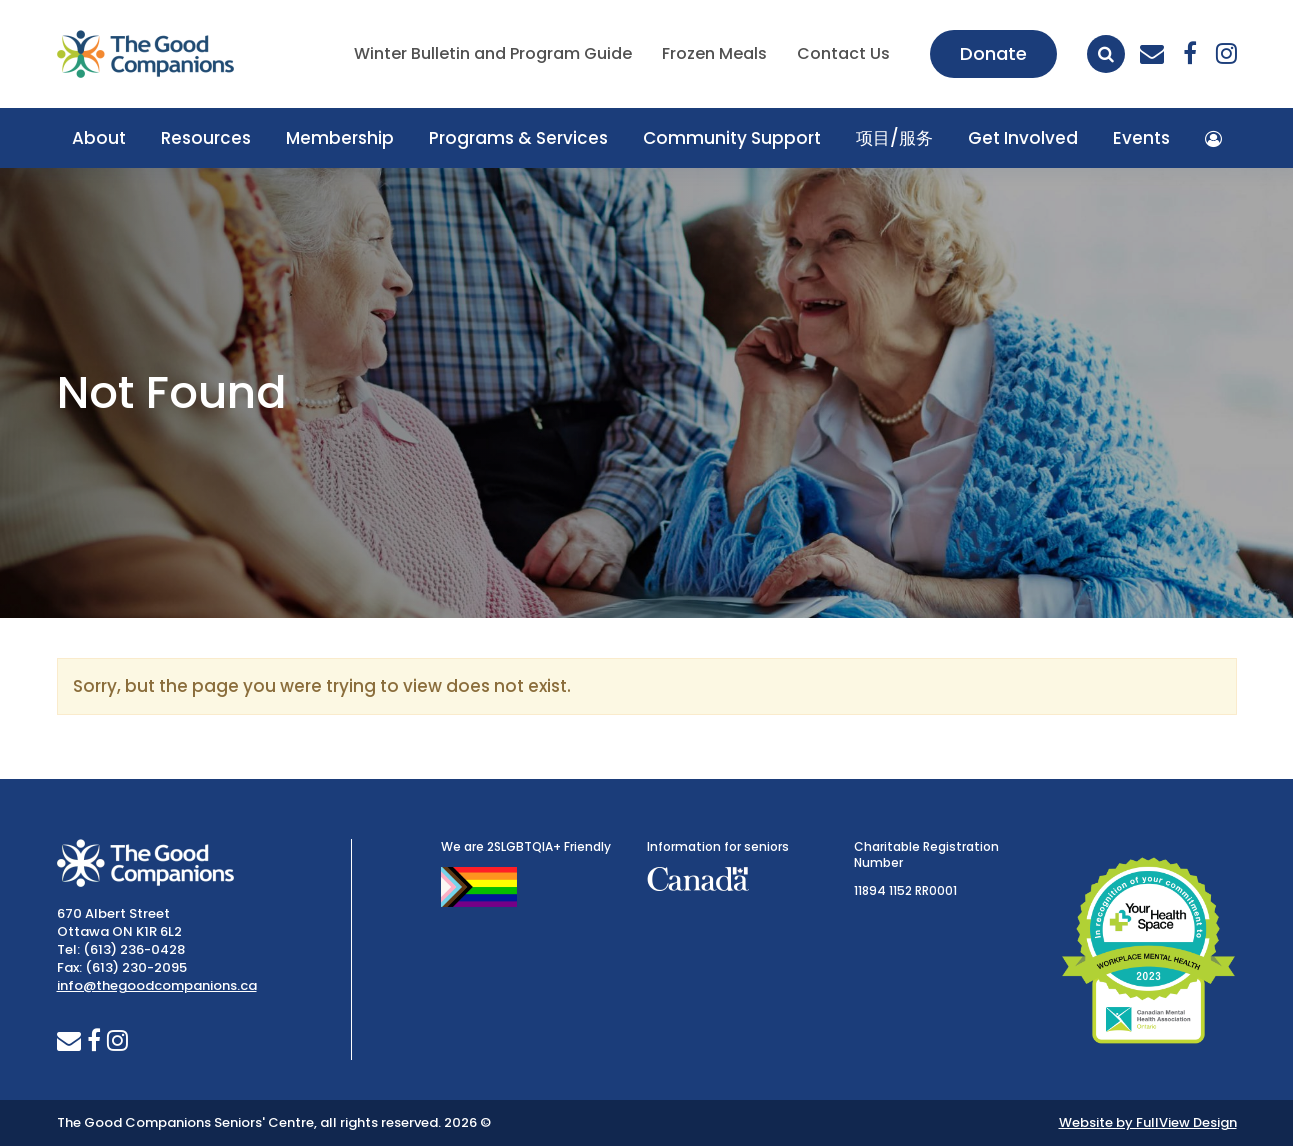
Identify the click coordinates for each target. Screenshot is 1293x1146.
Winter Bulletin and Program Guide (493, 53)
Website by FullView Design (1148, 1122)
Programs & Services (518, 138)
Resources (206, 138)
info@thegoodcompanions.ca (157, 985)
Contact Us (843, 53)
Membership (340, 138)
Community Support (732, 138)
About (99, 138)
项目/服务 (894, 138)
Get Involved (1023, 138)
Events (1141, 138)
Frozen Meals (714, 53)
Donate (993, 53)
